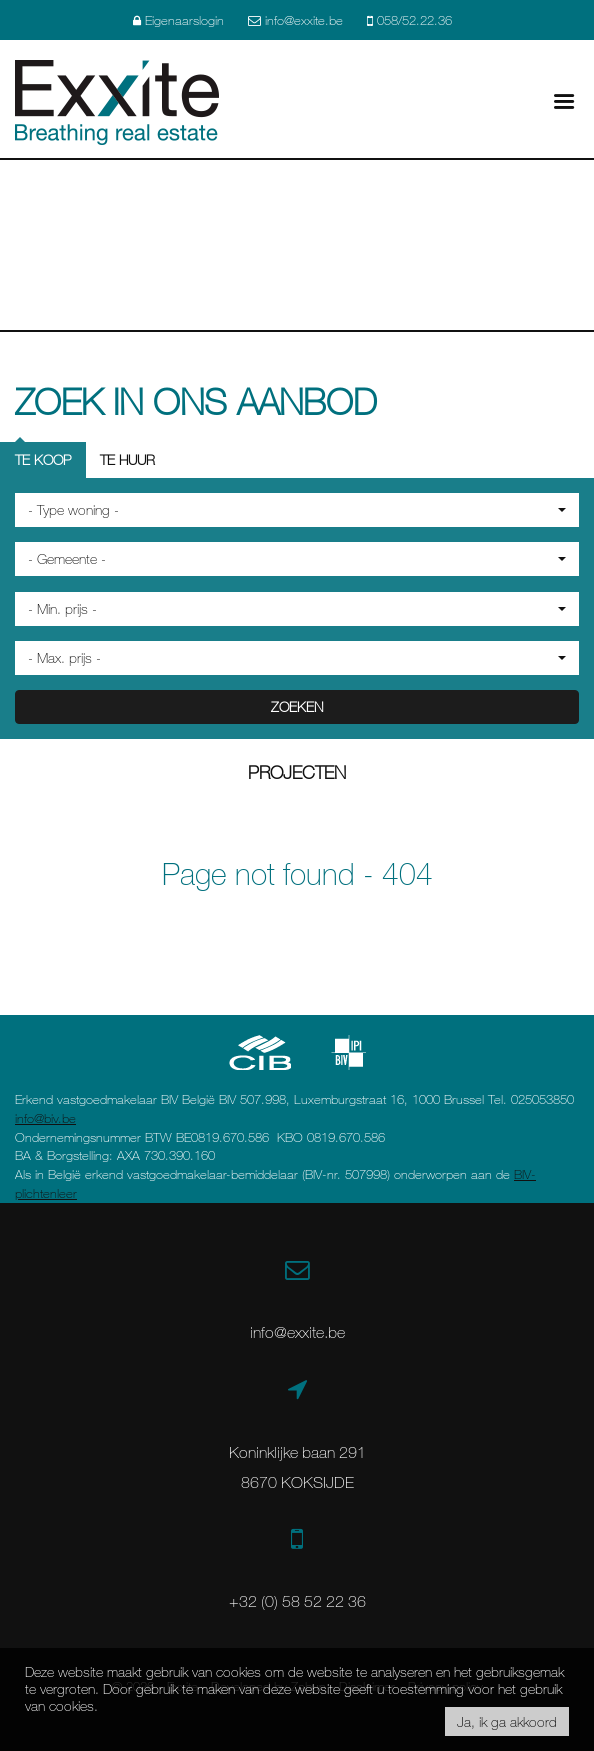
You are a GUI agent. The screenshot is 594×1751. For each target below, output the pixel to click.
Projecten (297, 772)
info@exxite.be (297, 1332)
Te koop (43, 459)
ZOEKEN (297, 706)
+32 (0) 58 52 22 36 (297, 1601)
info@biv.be (45, 1118)
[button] (297, 510)
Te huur (127, 459)
